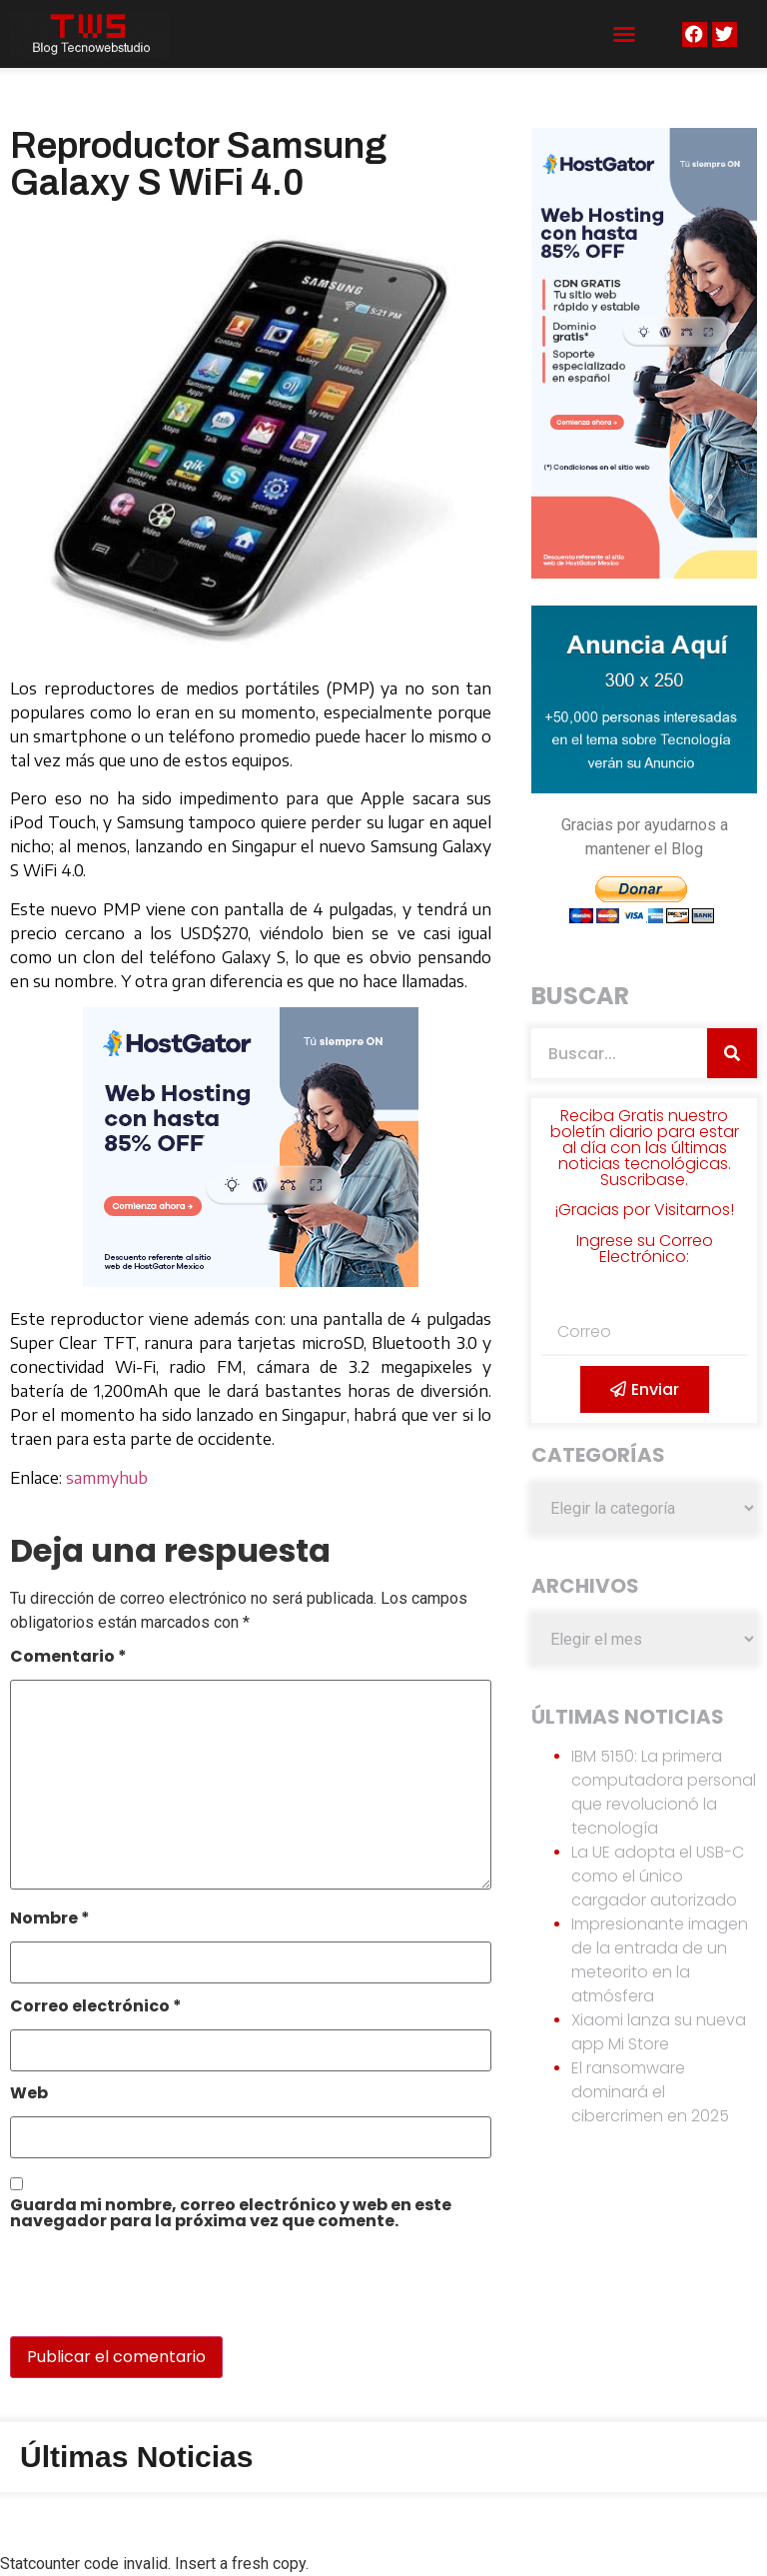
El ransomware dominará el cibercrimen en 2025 (650, 2091)
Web (29, 2094)
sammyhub (107, 1478)
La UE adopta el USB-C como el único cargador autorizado (657, 1876)
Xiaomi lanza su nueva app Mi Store (658, 2031)
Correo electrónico (96, 2007)
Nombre (50, 1920)
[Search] (732, 1053)
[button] (624, 34)
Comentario (68, 1658)
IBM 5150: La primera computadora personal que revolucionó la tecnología (663, 1792)
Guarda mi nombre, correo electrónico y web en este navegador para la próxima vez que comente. (230, 2214)
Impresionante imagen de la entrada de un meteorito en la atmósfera (659, 1960)
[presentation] (147, 2293)
